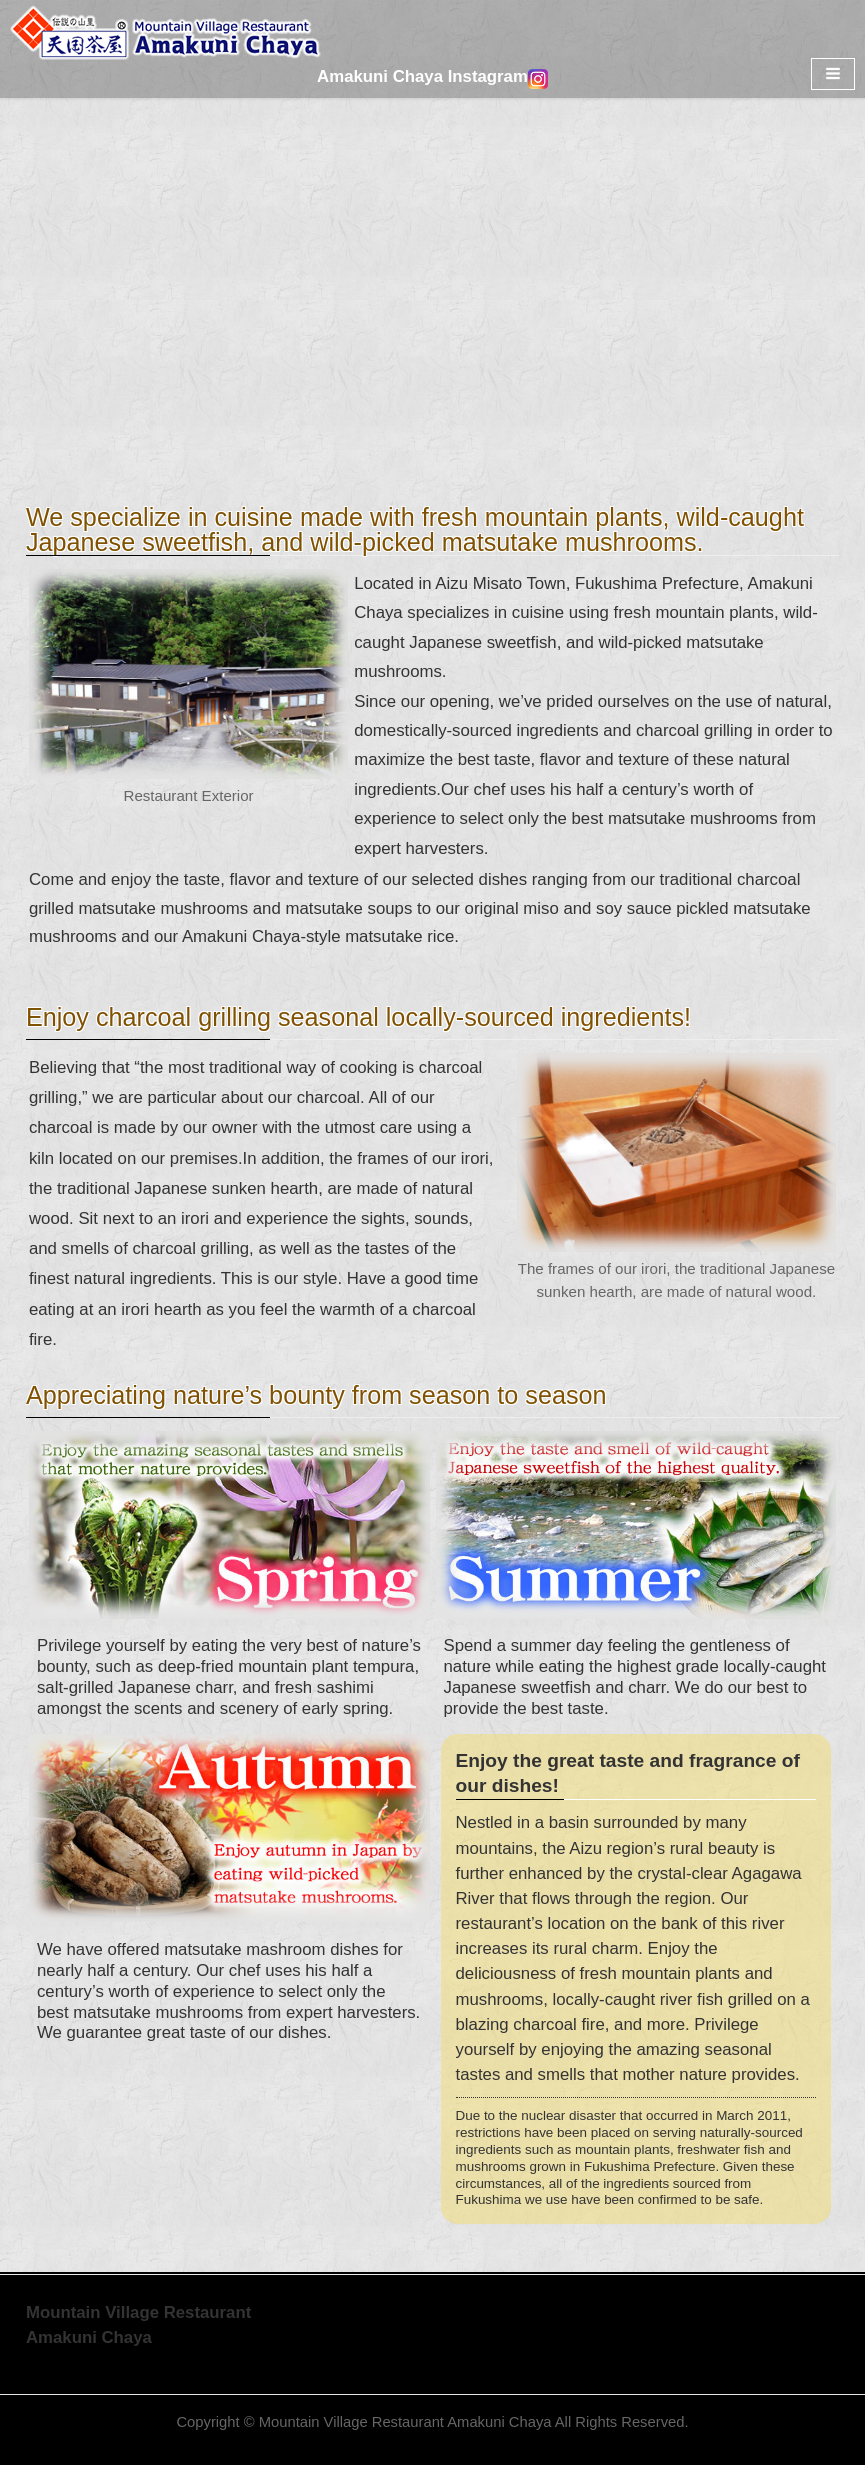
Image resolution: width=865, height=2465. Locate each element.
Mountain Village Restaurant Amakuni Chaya (405, 2422)
